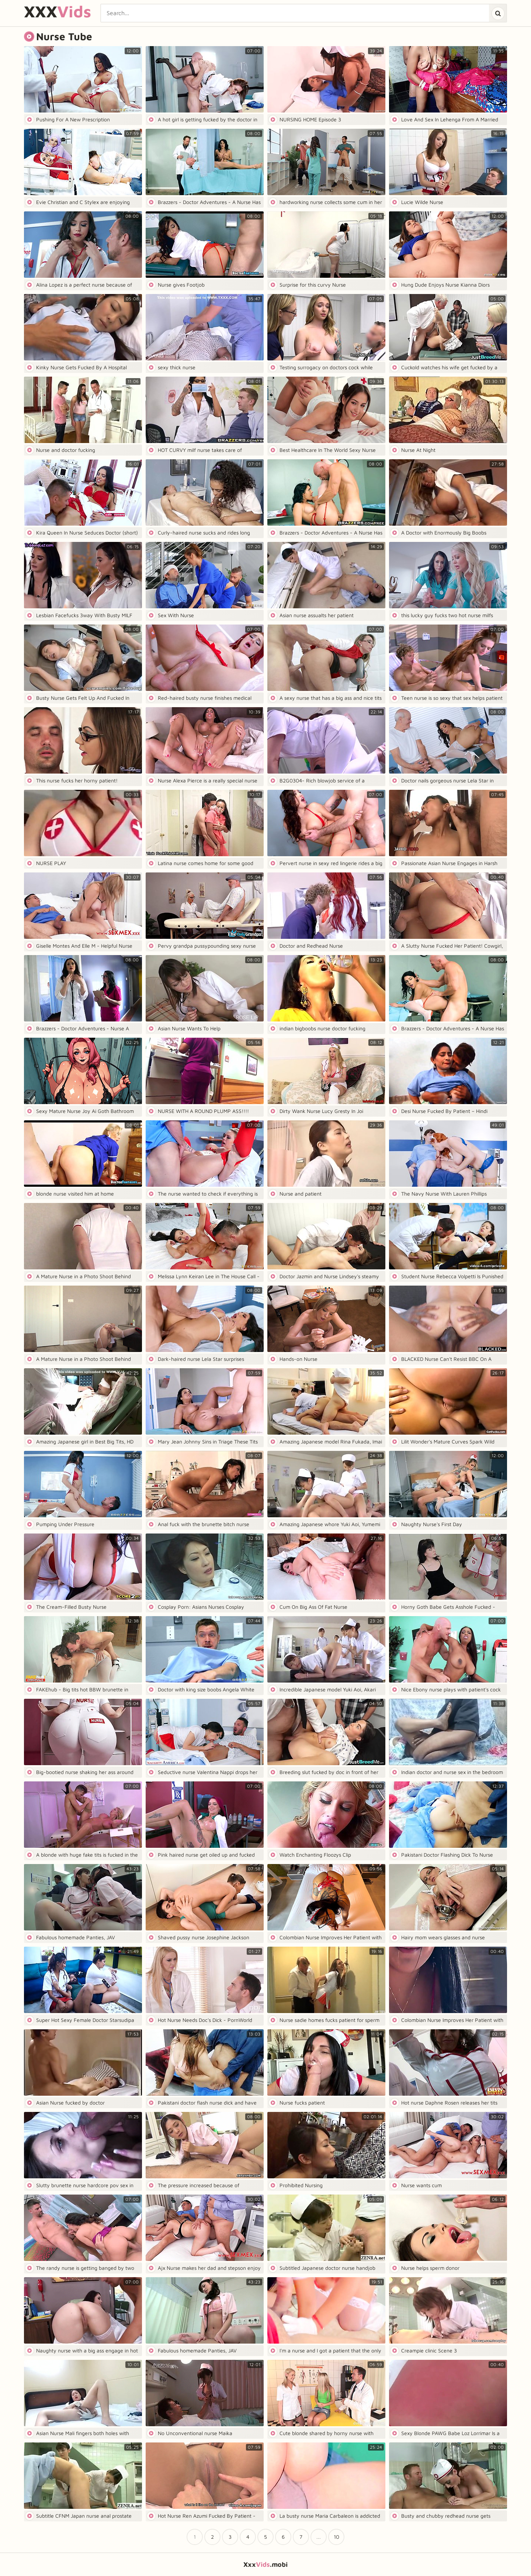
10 (336, 2537)
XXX (57, 12)
